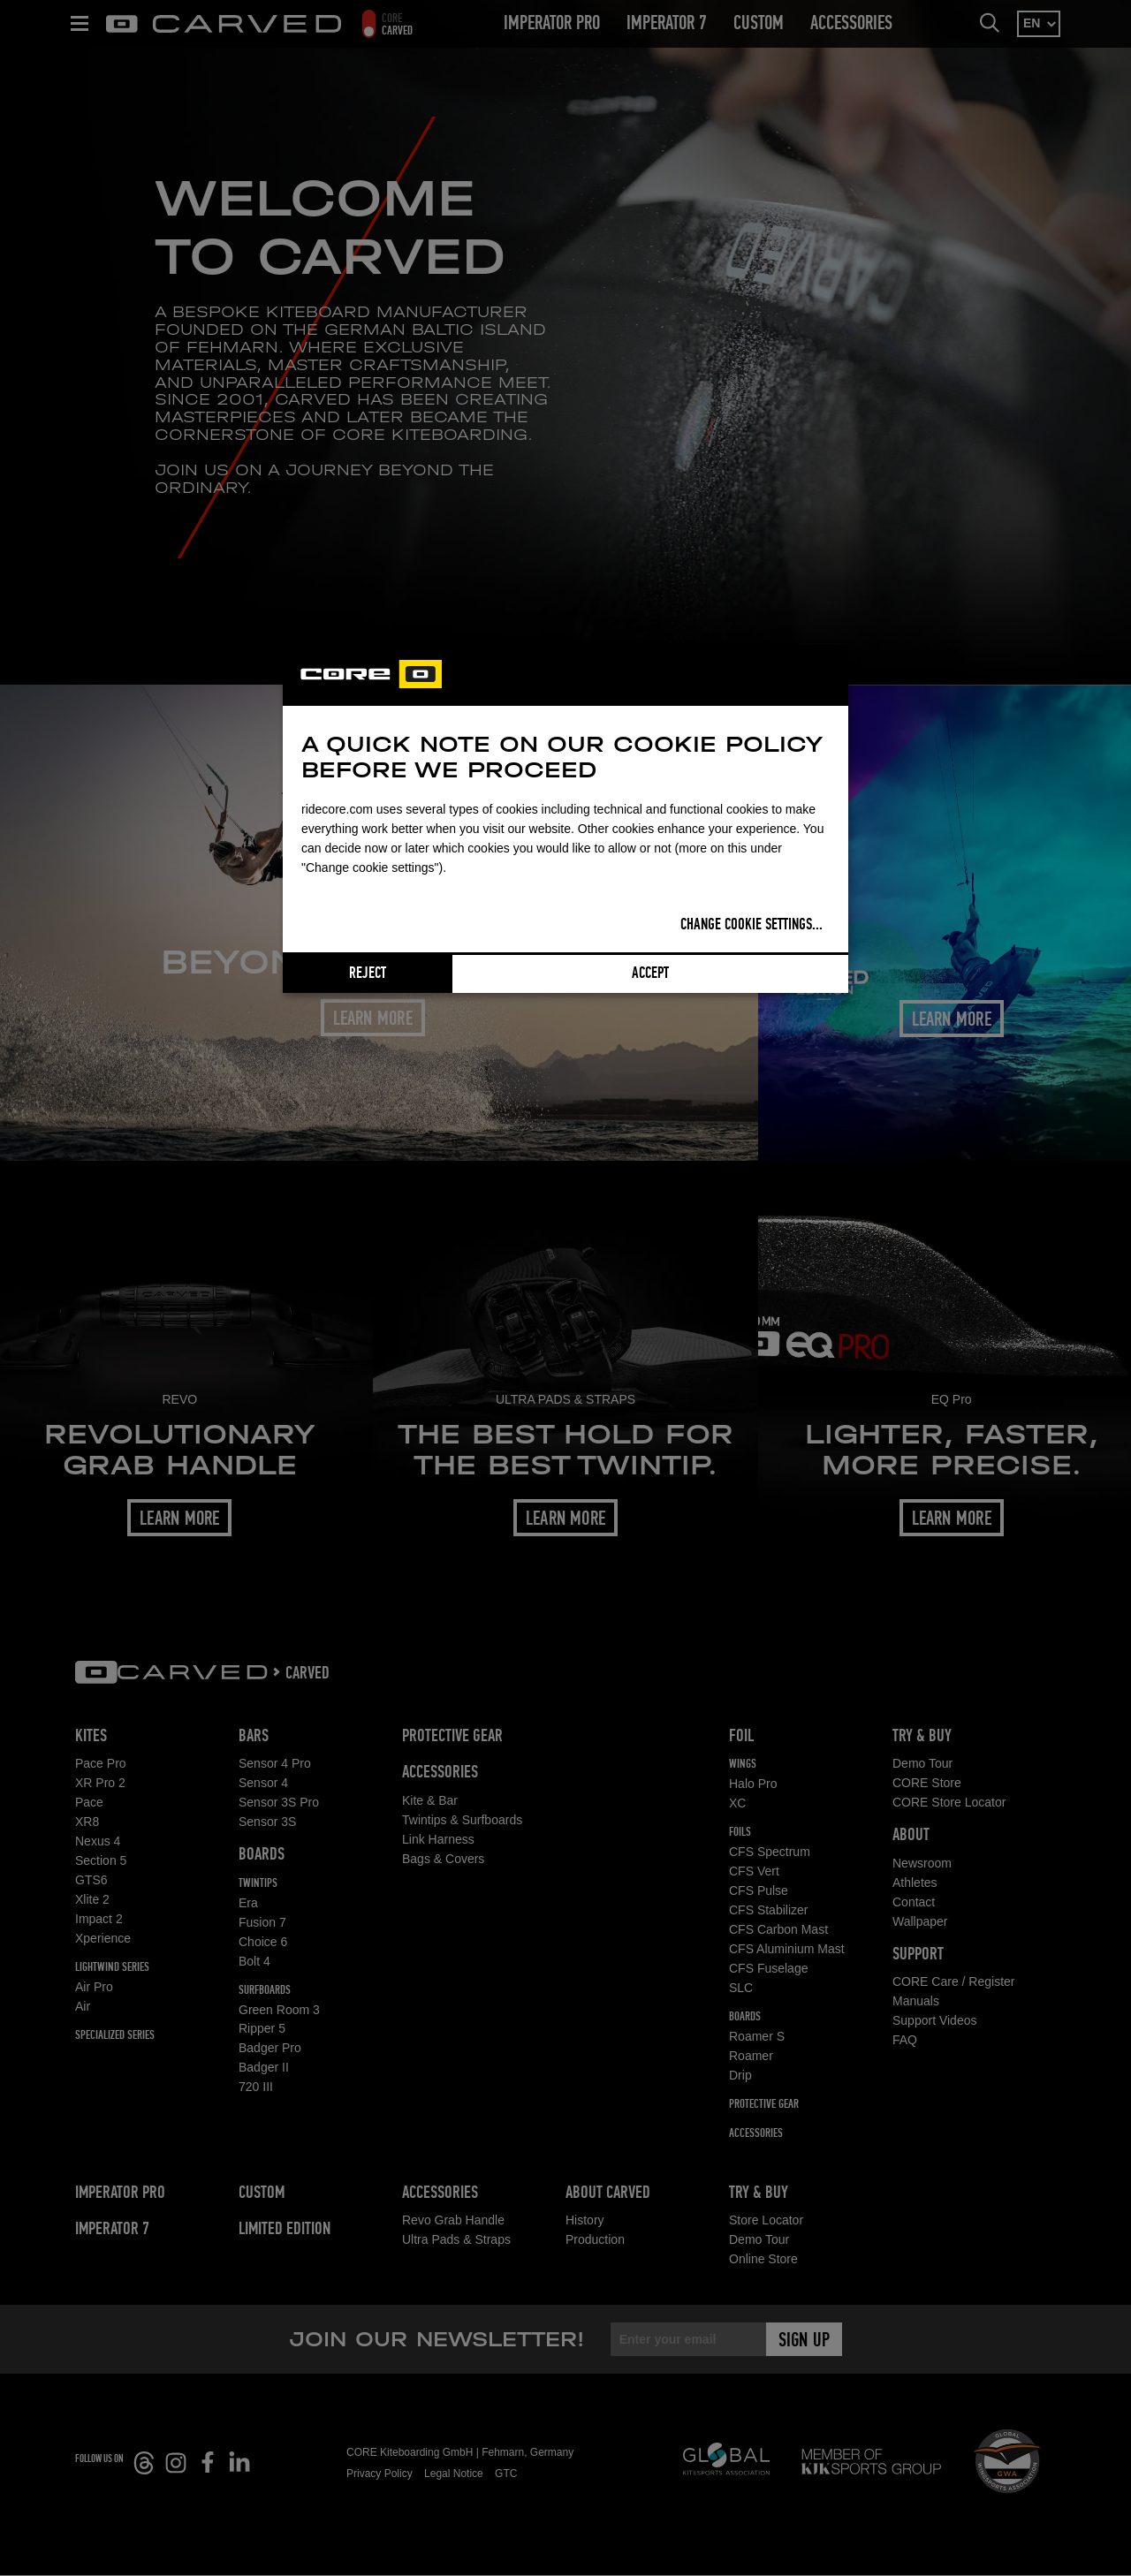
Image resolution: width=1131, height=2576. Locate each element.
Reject (367, 973)
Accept (650, 973)
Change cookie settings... (751, 925)
